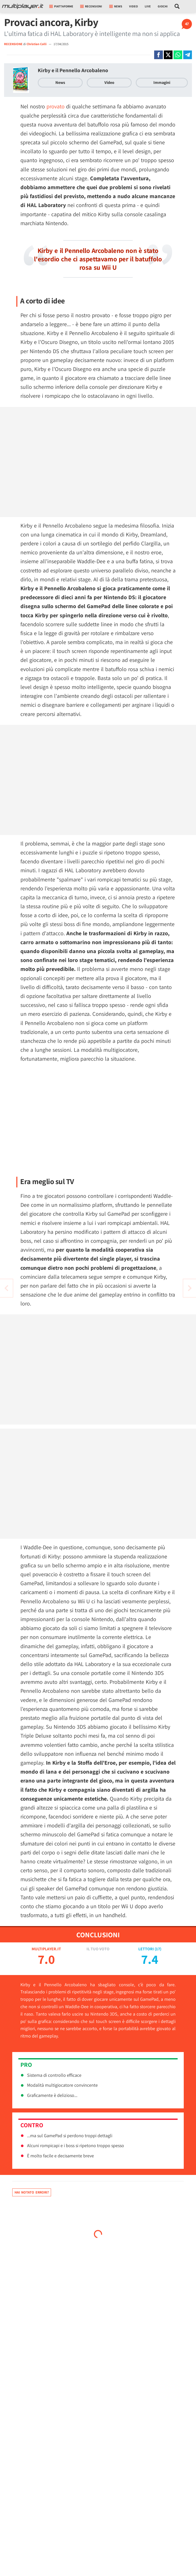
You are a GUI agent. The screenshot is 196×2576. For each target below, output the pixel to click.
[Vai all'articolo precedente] (189, 1288)
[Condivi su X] (168, 54)
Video (133, 6)
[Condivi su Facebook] (158, 54)
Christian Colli (37, 44)
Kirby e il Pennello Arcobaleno (73, 70)
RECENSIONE (13, 44)
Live (148, 6)
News (60, 82)
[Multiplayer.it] (22, 6)
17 (158, 1949)
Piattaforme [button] (61, 6)
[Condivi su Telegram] (187, 54)
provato (55, 106)
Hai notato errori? (32, 2192)
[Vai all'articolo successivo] (6, 1288)
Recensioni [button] (91, 6)
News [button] (115, 6)
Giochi (163, 6)
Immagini (161, 82)
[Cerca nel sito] (177, 6)
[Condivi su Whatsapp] (178, 54)
